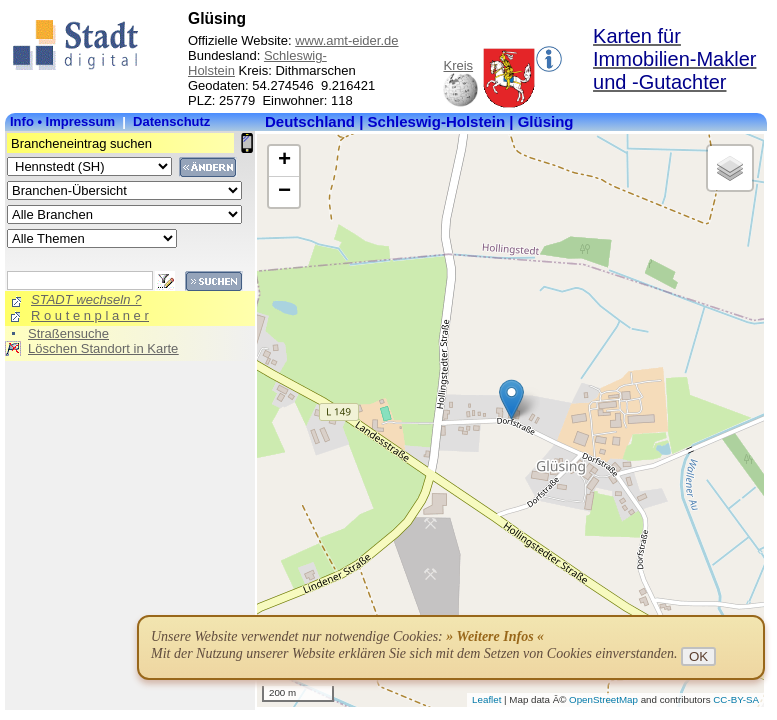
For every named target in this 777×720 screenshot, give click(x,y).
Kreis (458, 65)
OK (698, 656)
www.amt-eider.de (346, 40)
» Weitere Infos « (495, 636)
